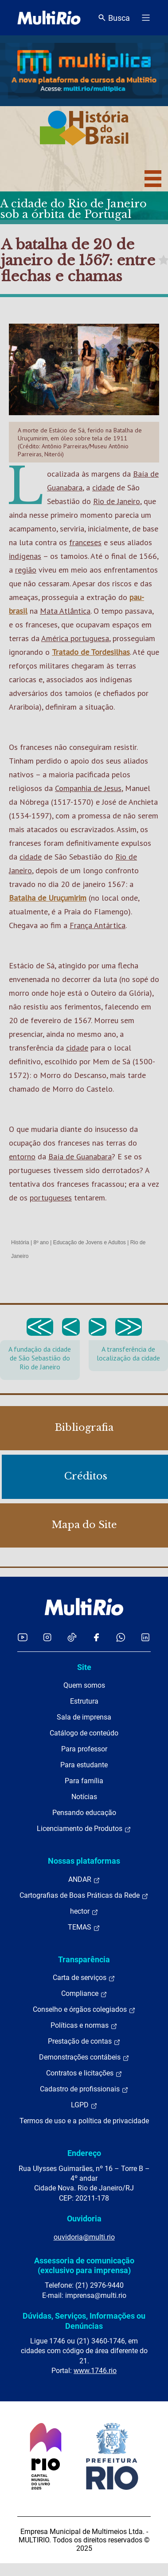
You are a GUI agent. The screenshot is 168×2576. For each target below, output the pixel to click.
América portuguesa (75, 638)
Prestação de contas (84, 2041)
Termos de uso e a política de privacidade (84, 2121)
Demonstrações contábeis (84, 2057)
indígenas (25, 556)
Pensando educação (84, 1812)
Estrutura (84, 1701)
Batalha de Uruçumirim (47, 898)
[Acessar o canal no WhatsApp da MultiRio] (120, 1637)
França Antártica (97, 925)
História (20, 1242)
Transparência (84, 1959)
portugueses (51, 1197)
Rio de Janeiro (116, 501)
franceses (85, 542)
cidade (103, 487)
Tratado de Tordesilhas (91, 652)
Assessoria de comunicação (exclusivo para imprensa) (84, 2265)
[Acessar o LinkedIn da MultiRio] (145, 1637)
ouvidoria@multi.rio (84, 2237)
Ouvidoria (84, 2218)
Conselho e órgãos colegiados (84, 2009)
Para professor (84, 1749)
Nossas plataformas (84, 1860)
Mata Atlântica (65, 611)
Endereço (84, 2153)
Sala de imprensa (84, 1717)
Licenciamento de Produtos (84, 1828)
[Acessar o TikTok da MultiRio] (72, 1637)
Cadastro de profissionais (84, 2089)
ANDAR (84, 1879)
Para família (84, 1781)
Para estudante (84, 1765)
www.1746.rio (95, 2370)
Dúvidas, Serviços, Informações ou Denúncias (84, 2320)
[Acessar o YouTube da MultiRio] (22, 1637)
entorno (22, 1156)
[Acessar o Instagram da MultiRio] (47, 1637)
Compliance (84, 1993)
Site (84, 1667)
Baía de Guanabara (80, 1156)
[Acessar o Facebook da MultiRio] (96, 1637)
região (25, 570)
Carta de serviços (84, 1977)
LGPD (84, 2105)
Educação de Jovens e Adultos (89, 1242)
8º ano (40, 1242)
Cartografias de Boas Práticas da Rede (84, 1895)
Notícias (84, 1796)
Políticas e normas (84, 2025)
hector (84, 1911)
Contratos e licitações (84, 2073)
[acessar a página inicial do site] (49, 18)
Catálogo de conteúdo (84, 1733)
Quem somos (84, 1685)
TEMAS (84, 1927)
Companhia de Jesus (88, 788)
